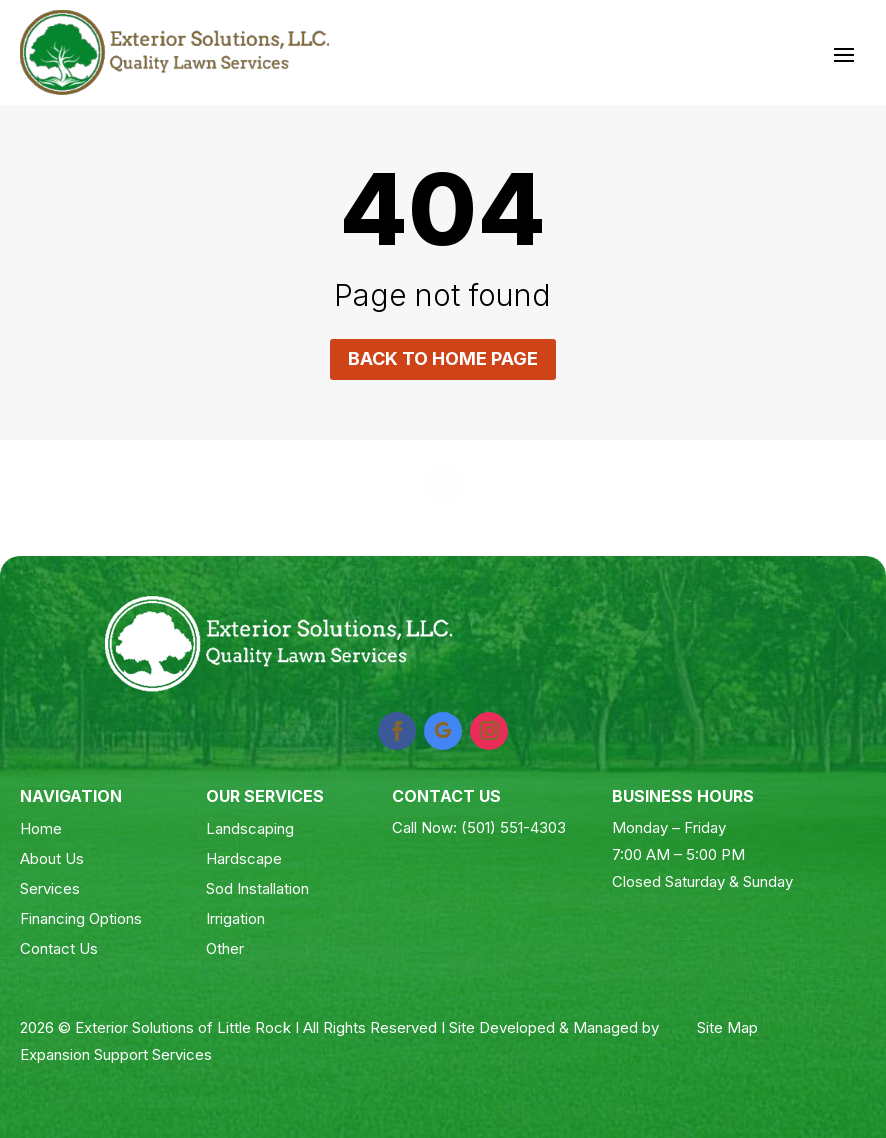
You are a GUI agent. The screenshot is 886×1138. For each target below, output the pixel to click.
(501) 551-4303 (513, 827)
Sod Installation (257, 888)
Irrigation (235, 918)
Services (50, 888)
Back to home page (443, 358)
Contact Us (59, 948)
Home (41, 828)
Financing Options (81, 918)
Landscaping (250, 828)
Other (225, 948)
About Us (52, 858)
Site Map (727, 1027)
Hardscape (244, 858)
